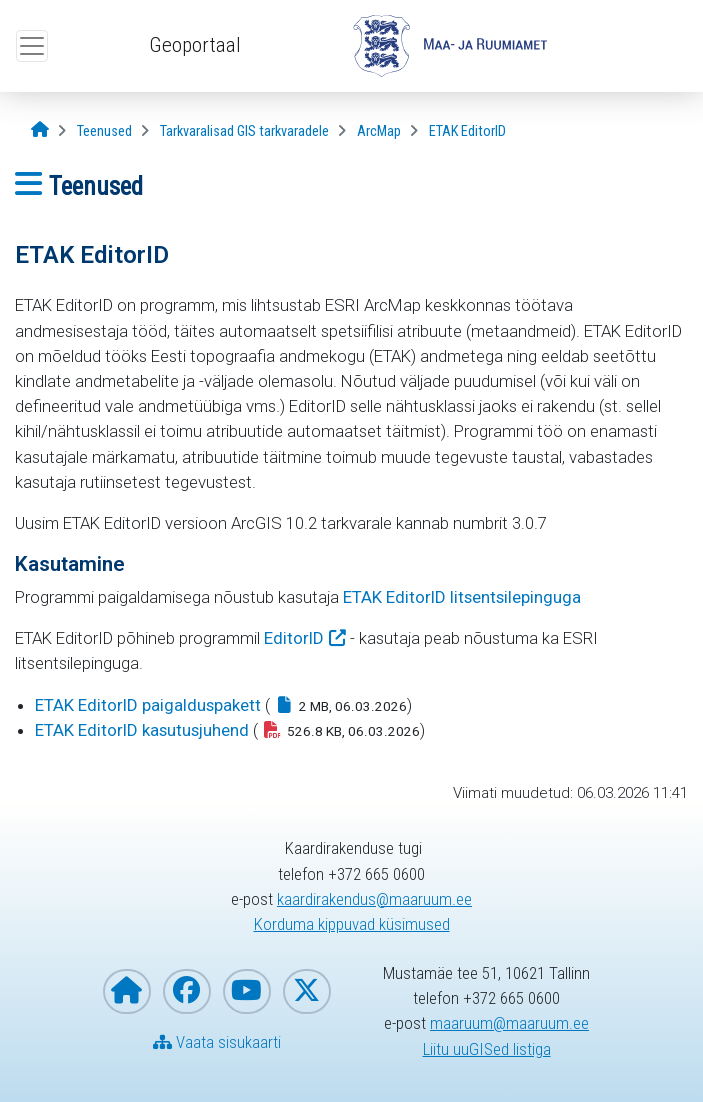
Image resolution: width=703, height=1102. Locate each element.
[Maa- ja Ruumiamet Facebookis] (187, 991)
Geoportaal (195, 45)
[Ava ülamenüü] (32, 46)
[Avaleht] (40, 130)
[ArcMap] (379, 131)
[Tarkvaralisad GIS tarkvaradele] (244, 131)
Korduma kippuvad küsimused (352, 924)
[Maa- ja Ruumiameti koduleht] (127, 991)
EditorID (294, 638)
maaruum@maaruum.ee (509, 1023)
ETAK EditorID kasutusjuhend (142, 730)
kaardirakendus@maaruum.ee (374, 899)
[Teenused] (104, 131)
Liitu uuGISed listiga (487, 1049)
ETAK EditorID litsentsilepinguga (462, 597)
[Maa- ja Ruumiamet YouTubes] (247, 991)
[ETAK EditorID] (467, 131)
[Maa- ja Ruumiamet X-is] (307, 991)
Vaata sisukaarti (217, 1042)
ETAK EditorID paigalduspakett (148, 705)
